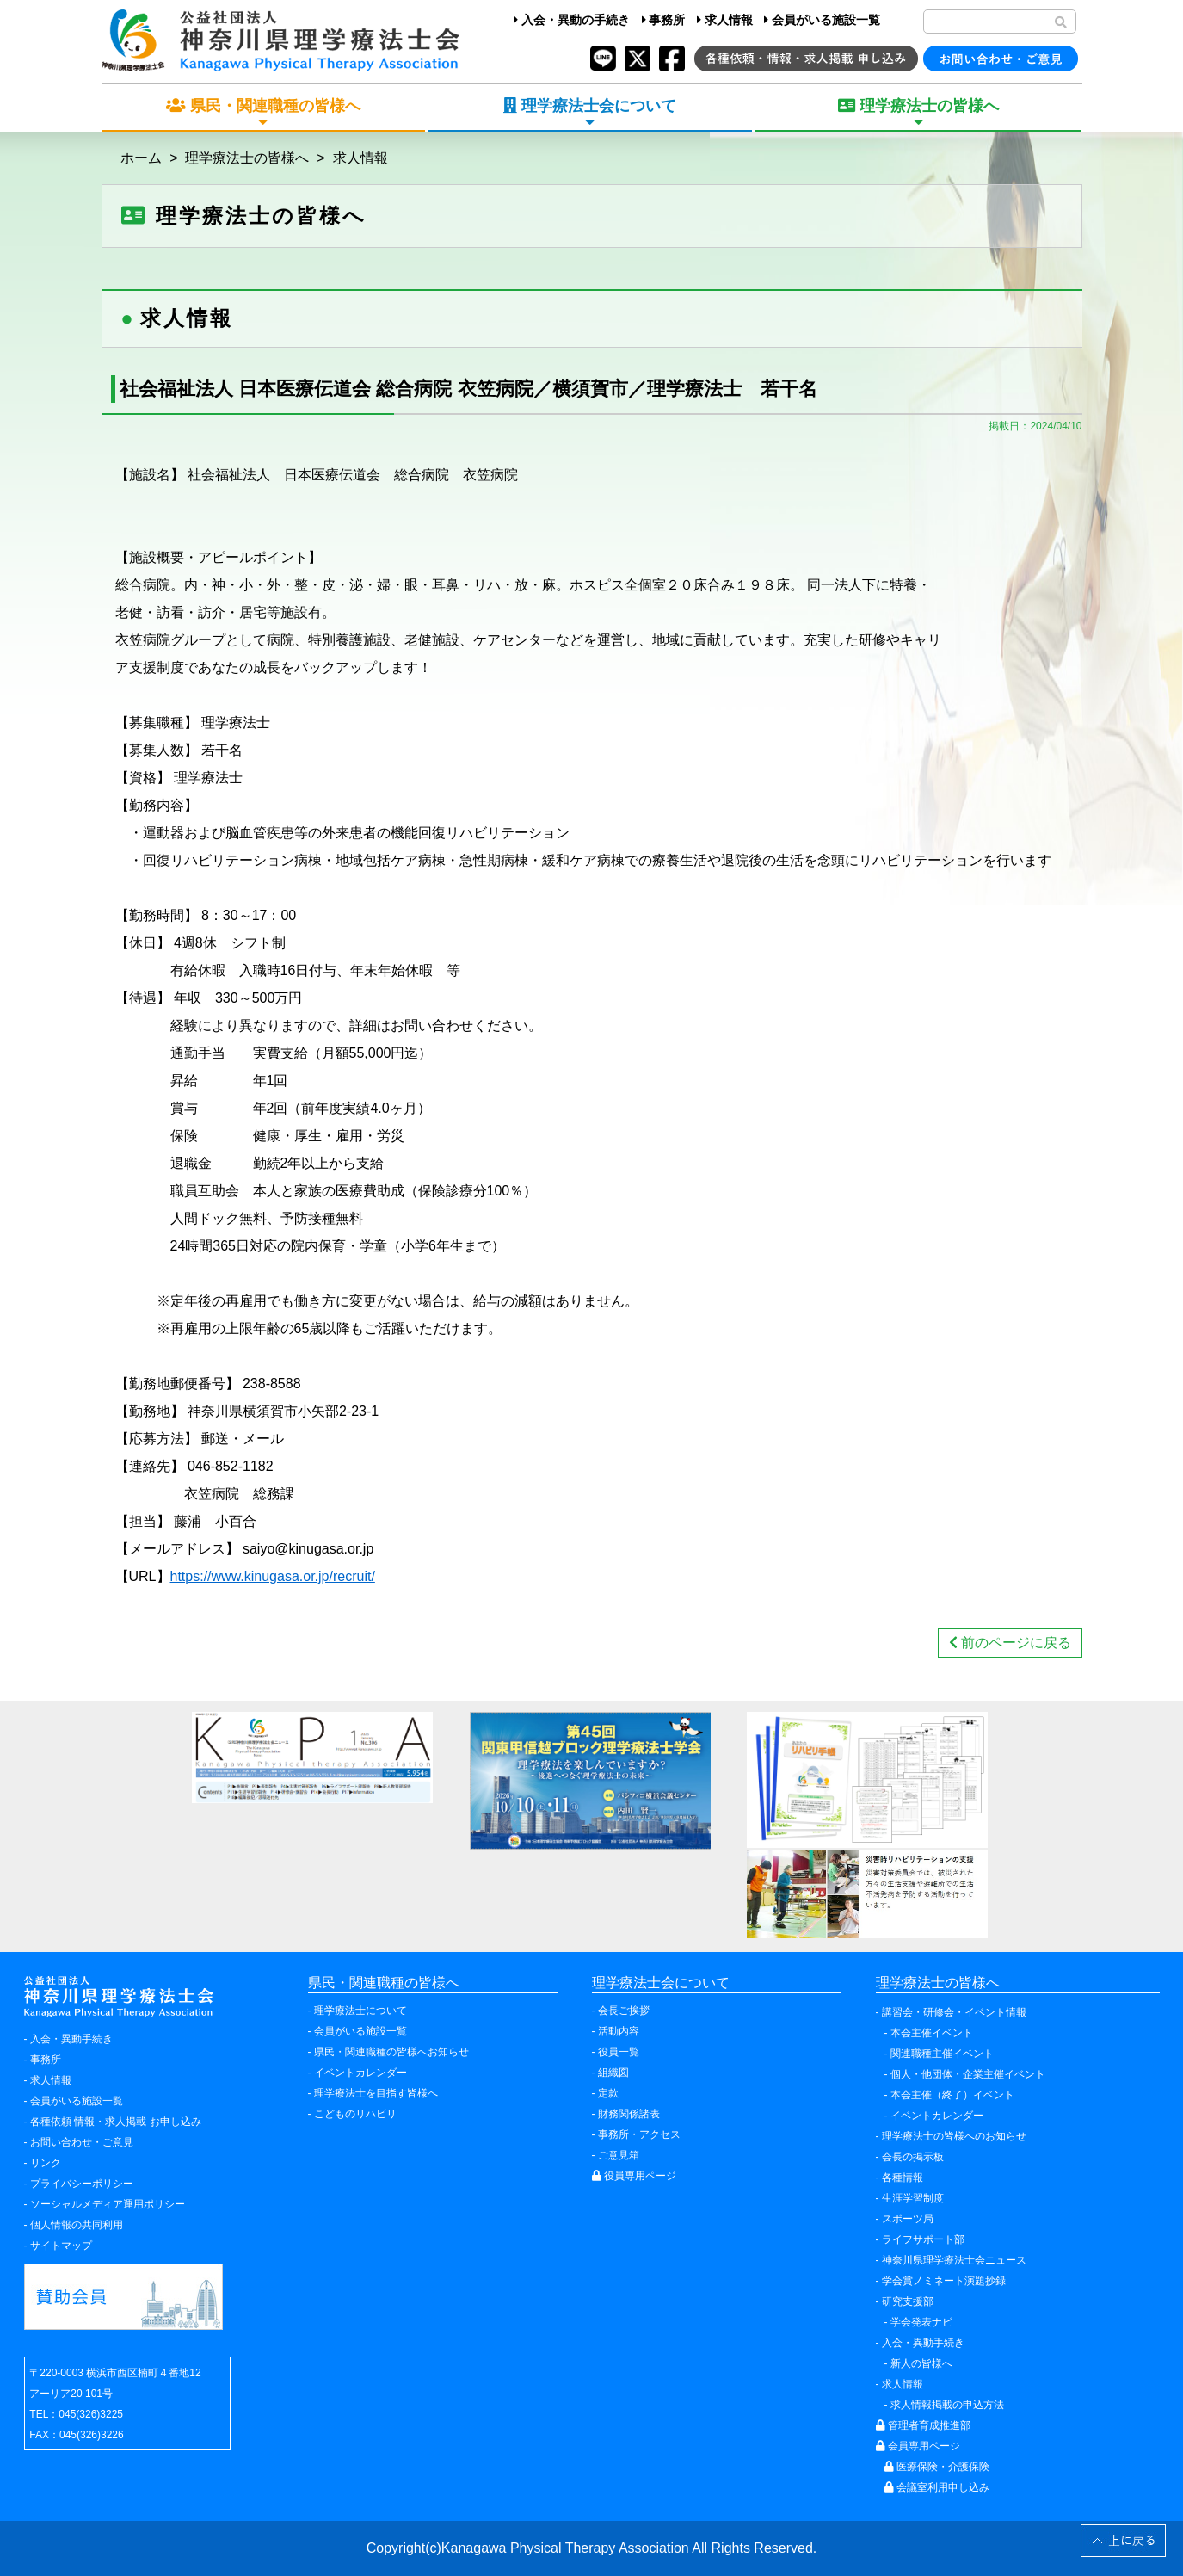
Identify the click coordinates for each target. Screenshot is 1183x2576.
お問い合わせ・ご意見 (81, 2142)
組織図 (613, 2072)
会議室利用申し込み (936, 2487)
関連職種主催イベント (942, 2054)
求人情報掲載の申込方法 (947, 2405)
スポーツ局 (907, 2219)
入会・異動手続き (71, 2039)
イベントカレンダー (360, 2072)
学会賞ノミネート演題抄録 (944, 2281)
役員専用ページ (634, 2176)
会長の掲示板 (913, 2157)
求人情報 (725, 20)
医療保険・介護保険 (936, 2467)
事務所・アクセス (639, 2134)
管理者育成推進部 (923, 2425)
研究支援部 (907, 2301)
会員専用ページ (918, 2446)
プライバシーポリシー (81, 2184)
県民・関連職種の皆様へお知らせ (391, 2052)
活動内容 (618, 2031)
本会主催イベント (931, 2033)
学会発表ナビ (921, 2322)
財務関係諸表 (629, 2114)
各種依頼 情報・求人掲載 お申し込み (115, 2122)
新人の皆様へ (921, 2363)
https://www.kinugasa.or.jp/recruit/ (272, 1576)
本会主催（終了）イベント (952, 2095)
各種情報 (902, 2177)
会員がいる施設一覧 (822, 20)
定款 (608, 2093)
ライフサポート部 (923, 2239)
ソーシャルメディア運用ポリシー (107, 2204)
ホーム (141, 158)
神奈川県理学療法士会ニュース (954, 2260)
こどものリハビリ (355, 2114)
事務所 (664, 20)
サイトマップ (61, 2245)
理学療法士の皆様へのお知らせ (954, 2136)
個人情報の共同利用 (76, 2225)
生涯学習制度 (913, 2198)
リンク (45, 2163)
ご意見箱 (618, 2155)
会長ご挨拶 (624, 2011)
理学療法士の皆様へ (247, 158)
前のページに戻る (1010, 1642)
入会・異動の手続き (572, 20)
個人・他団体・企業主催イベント (967, 2074)
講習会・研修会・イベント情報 (954, 2012)
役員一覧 (618, 2052)
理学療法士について (360, 2011)
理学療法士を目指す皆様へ (376, 2093)
